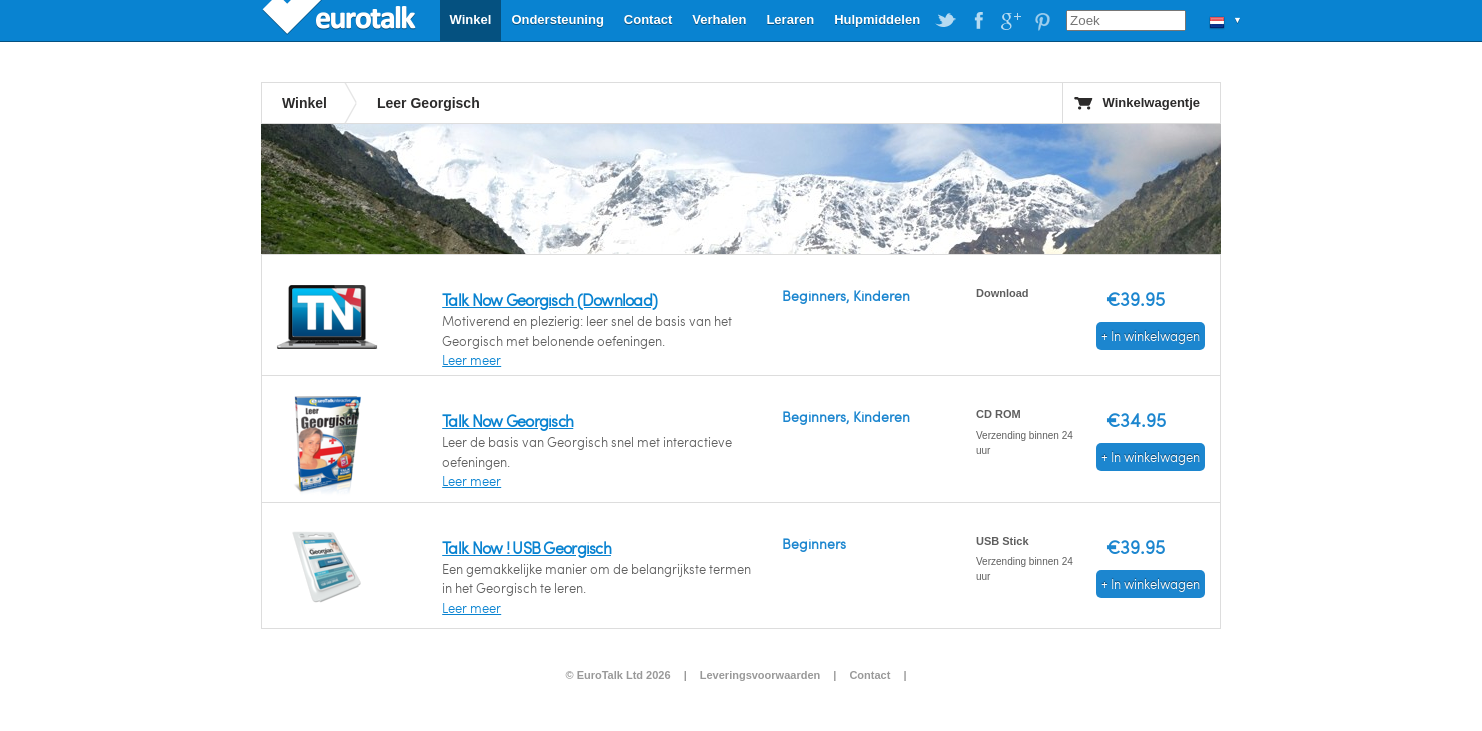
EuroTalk (341, 20)
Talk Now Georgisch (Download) (549, 299)
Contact (648, 19)
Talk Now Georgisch (507, 420)
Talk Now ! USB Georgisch (526, 547)
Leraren (790, 19)
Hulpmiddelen (877, 19)
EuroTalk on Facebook (978, 21)
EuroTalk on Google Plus (1010, 21)
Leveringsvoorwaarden (760, 675)
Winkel (471, 19)
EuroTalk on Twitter (946, 21)
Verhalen (719, 19)
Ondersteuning (557, 19)
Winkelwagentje (1151, 102)
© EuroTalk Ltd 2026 (617, 675)
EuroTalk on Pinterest (1042, 21)
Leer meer (471, 360)
